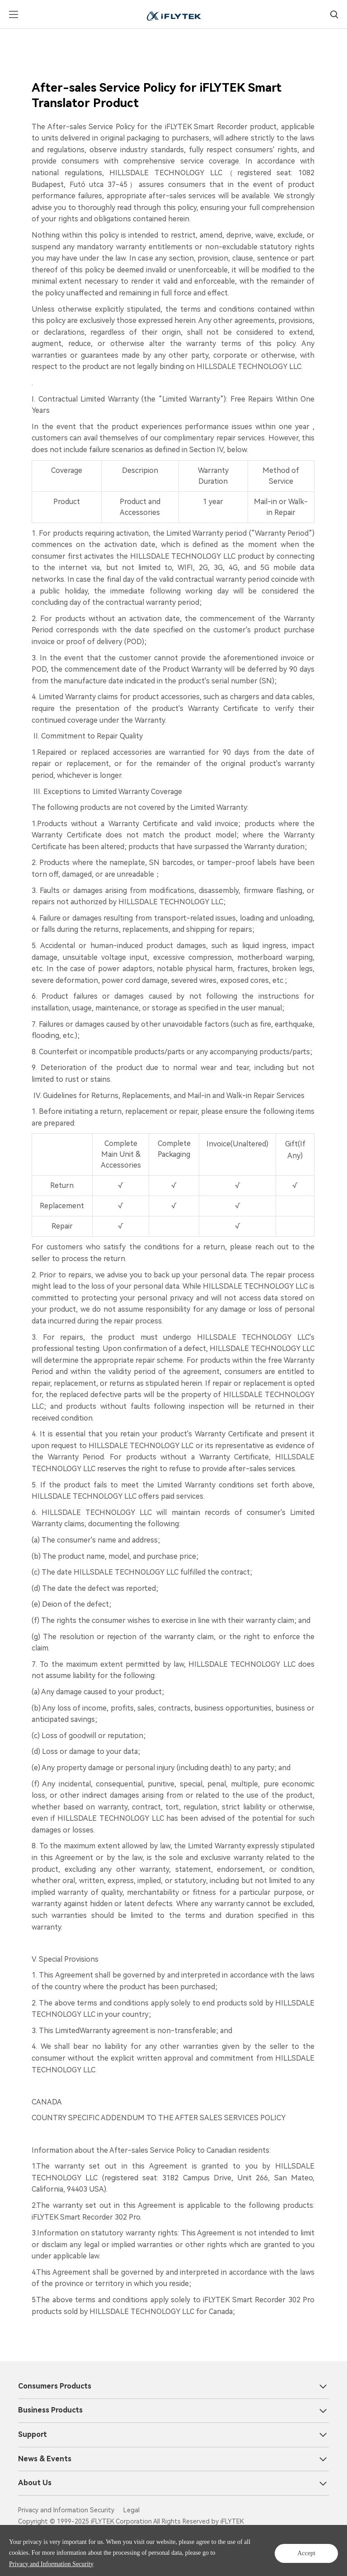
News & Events (44, 2458)
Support (32, 2434)
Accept (306, 2550)
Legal (131, 2510)
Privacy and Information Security (97, 2561)
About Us (35, 2482)
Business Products (50, 2410)
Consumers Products (54, 2385)
